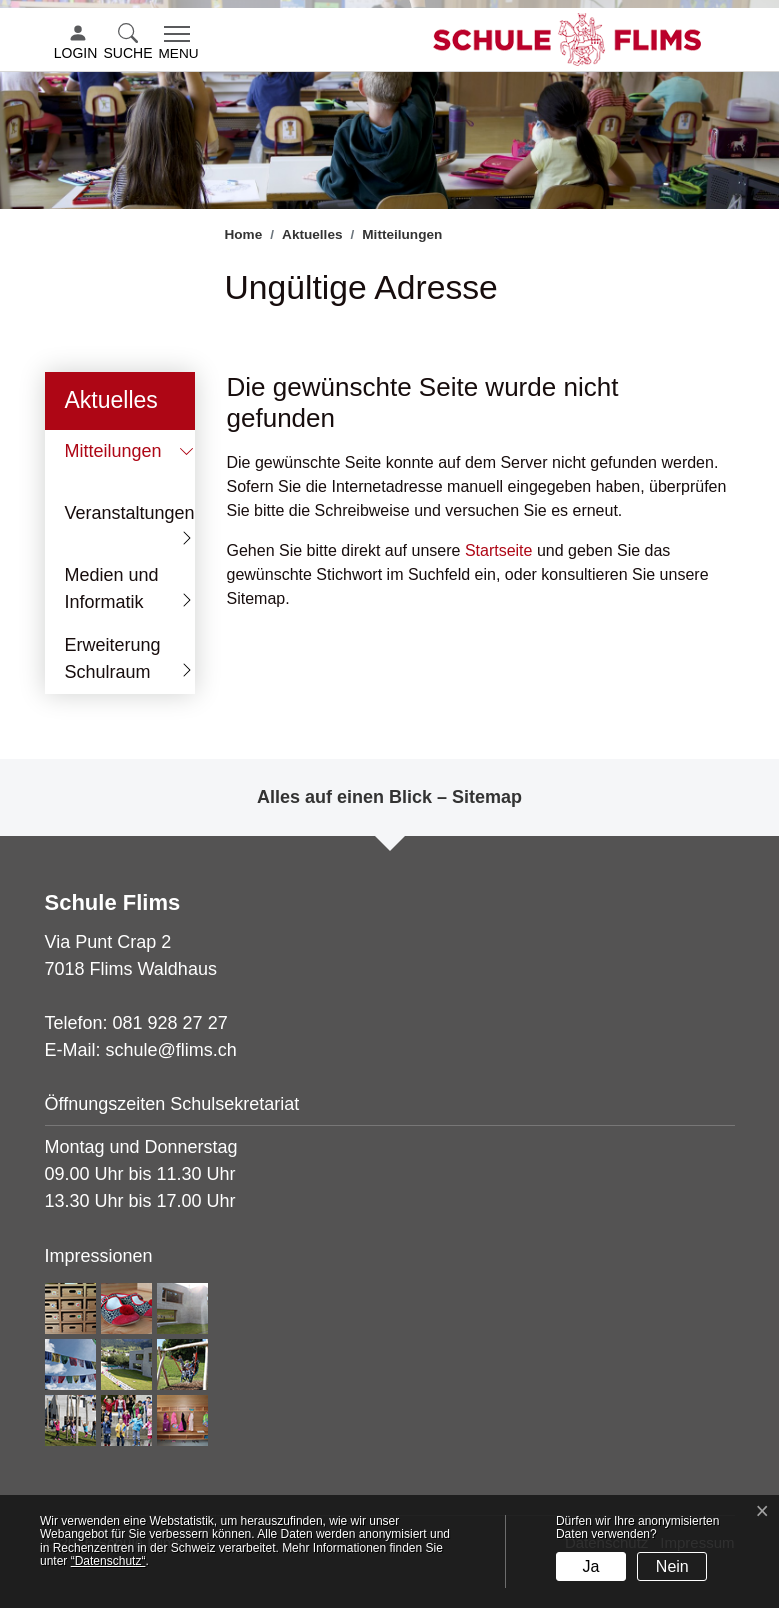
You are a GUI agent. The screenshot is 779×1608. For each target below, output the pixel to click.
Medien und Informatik (112, 588)
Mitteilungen (125, 457)
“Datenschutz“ (108, 1561)
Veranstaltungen (130, 513)
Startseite (499, 550)
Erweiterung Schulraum (113, 658)
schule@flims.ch (171, 1050)
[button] (130, 43)
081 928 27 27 (170, 1023)
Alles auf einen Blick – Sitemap (389, 797)
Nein (672, 1566)
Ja (591, 1566)
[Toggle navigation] (179, 44)
